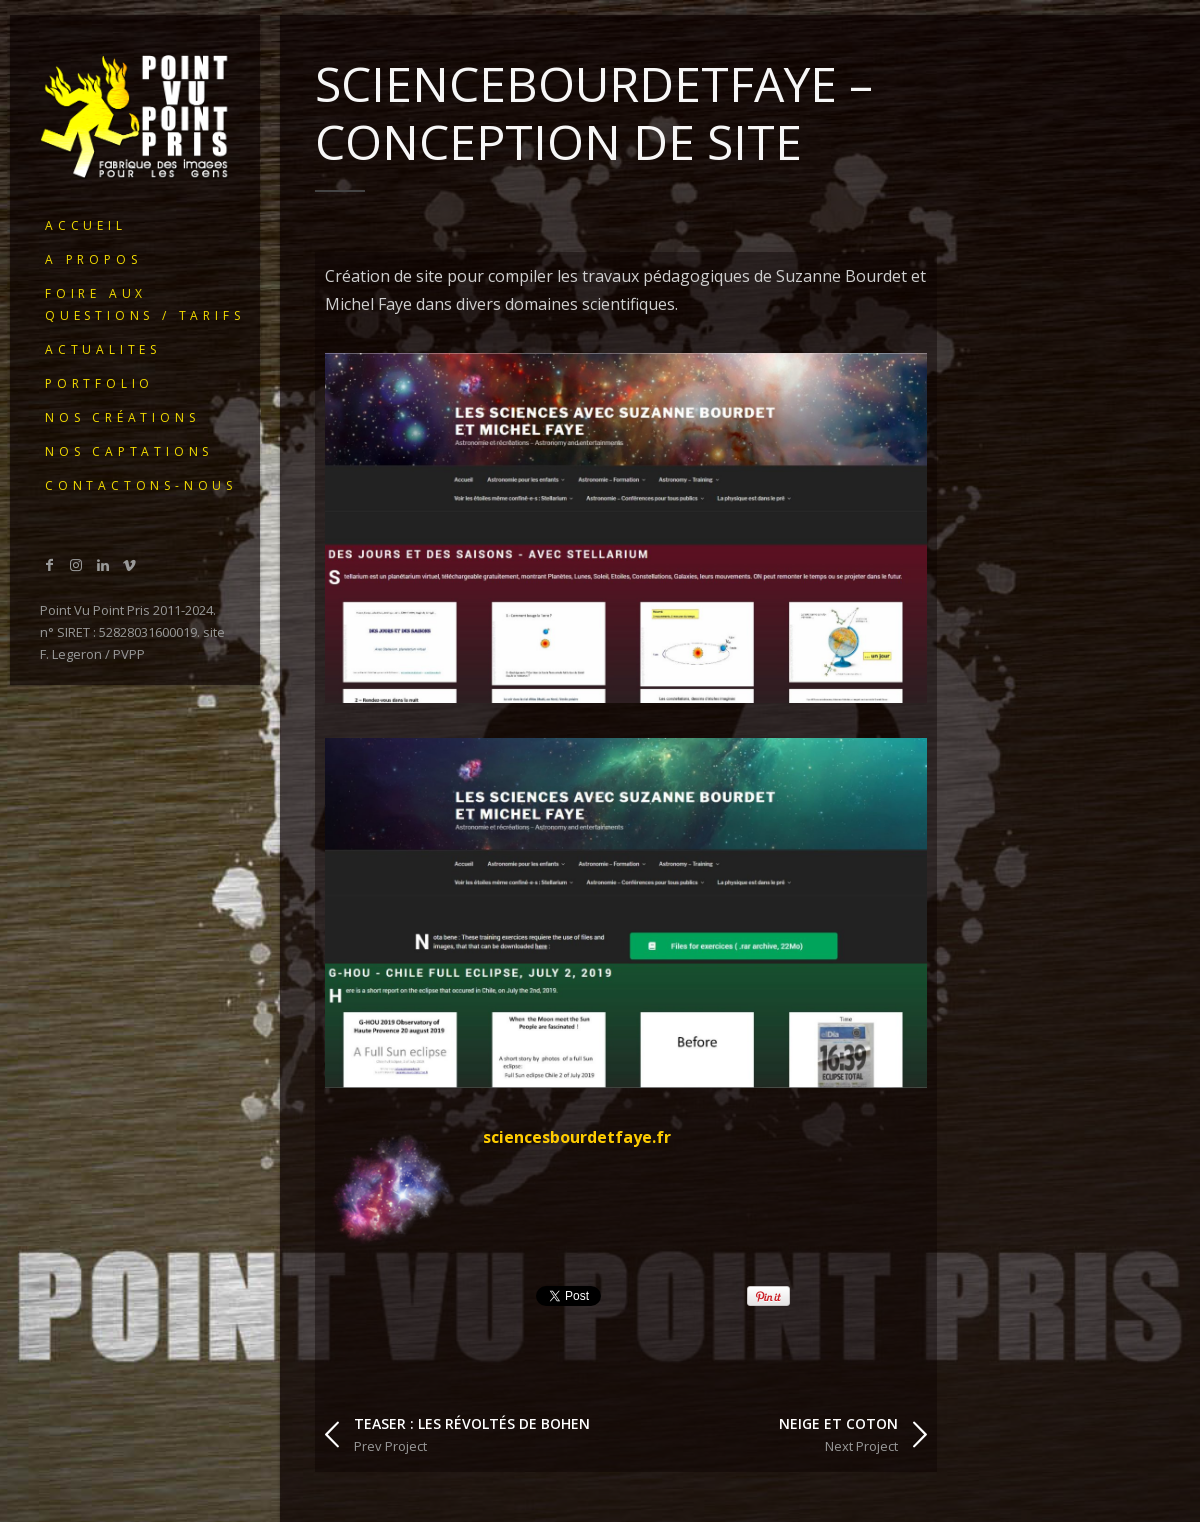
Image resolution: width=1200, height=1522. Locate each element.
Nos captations (129, 451)
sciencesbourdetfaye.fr (577, 1137)
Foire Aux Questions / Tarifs (144, 304)
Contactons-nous (141, 485)
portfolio (99, 383)
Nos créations (122, 417)
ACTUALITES (103, 349)
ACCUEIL (86, 225)
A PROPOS (93, 259)
